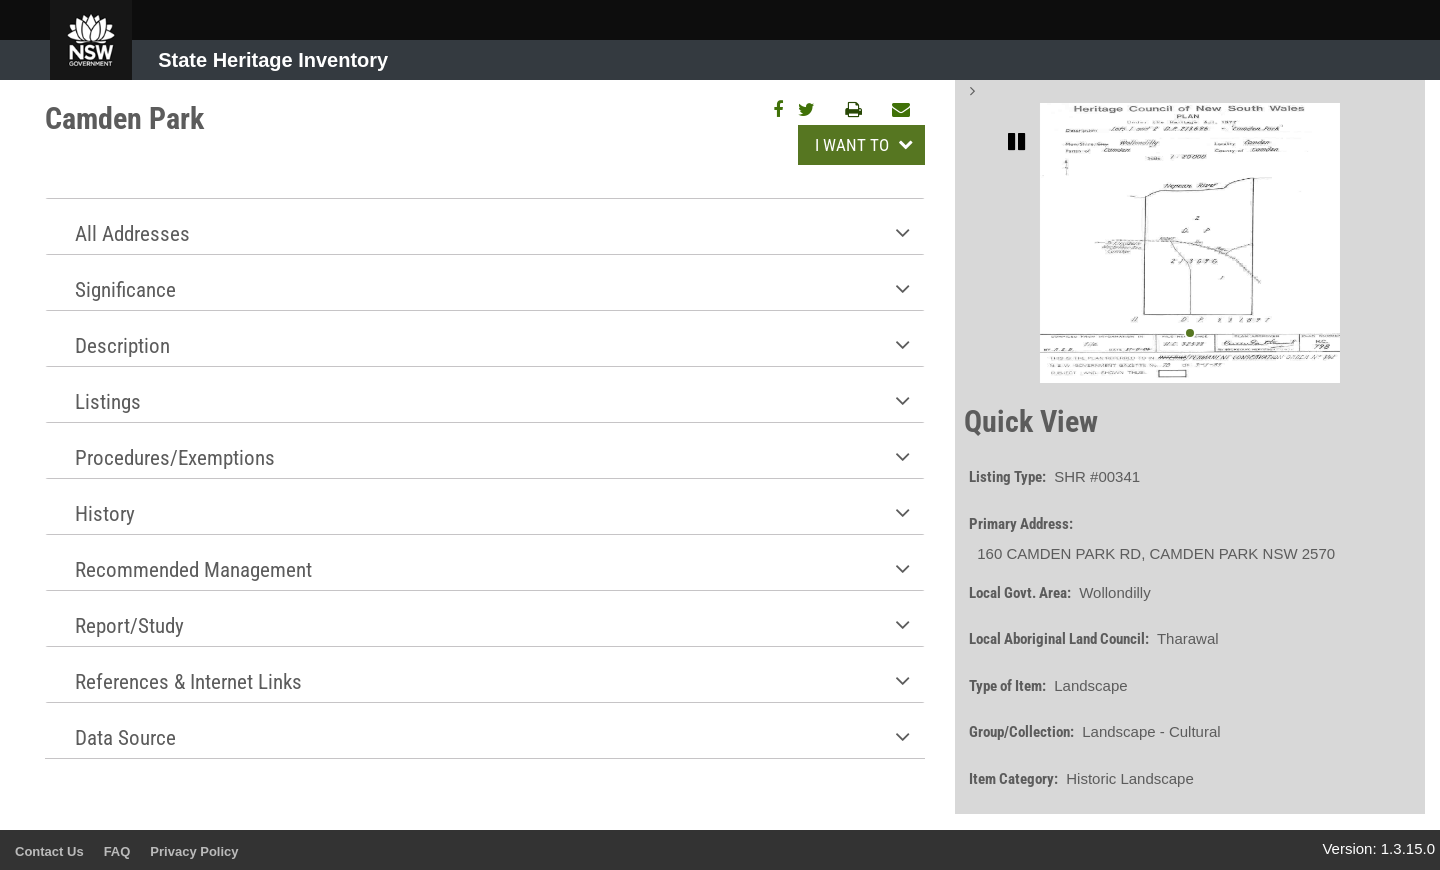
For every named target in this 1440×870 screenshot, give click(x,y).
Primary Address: (1021, 524)
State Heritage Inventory (273, 60)
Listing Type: (1007, 477)
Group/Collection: (1021, 732)
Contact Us (49, 851)
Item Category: (1013, 779)
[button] (485, 226)
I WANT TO (854, 145)
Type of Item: (1007, 686)
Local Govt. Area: (1020, 593)
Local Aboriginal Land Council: (1059, 639)
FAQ (117, 851)
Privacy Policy (194, 851)
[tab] (485, 226)
